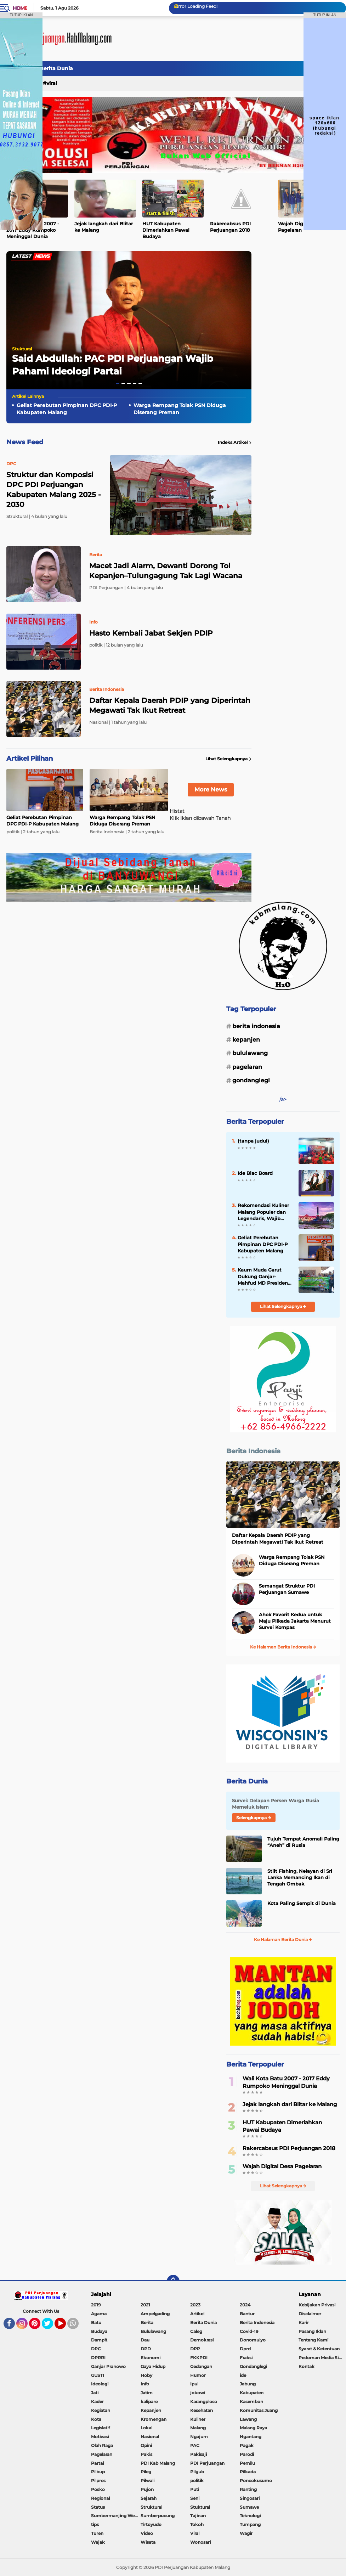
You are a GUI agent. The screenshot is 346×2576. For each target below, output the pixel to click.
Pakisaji (198, 2454)
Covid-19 (249, 2331)
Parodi (247, 2454)
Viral (51, 83)
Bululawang (250, 1053)
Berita (147, 2322)
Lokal (146, 2427)
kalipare (149, 2401)
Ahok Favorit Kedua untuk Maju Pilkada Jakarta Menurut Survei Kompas (295, 1621)
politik (197, 2480)
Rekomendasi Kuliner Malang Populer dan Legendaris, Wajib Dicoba (263, 1212)
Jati (94, 2392)
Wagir (246, 2533)
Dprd (245, 2348)
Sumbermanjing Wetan (116, 2515)
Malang (198, 2427)
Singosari (250, 2498)
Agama (99, 2313)
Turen (97, 2533)
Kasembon (251, 2401)
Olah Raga (102, 2445)
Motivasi (100, 2436)
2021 (145, 2304)
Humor (198, 2375)
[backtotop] (173, 2281)
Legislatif (100, 2427)
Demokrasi (202, 2340)
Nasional (150, 2436)
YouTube (65, 2326)
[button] (117, 383)
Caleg (196, 2331)
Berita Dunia (56, 68)
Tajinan (198, 2515)
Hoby (146, 2375)
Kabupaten (251, 2392)
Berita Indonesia (256, 1026)
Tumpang (250, 2524)
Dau (145, 2340)
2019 (96, 2304)
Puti (194, 2489)
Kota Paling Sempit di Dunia (301, 1903)
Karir (304, 2322)
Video (147, 2533)
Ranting (248, 2489)
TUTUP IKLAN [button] (21, 15)
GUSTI (97, 2375)
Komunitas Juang (259, 2410)
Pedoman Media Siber (322, 2357)
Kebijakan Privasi (317, 2304)
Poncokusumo (256, 2480)
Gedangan (201, 2366)
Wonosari (200, 2542)
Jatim (147, 2392)
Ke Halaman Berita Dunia (283, 1939)
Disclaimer (310, 2313)
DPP (195, 2348)
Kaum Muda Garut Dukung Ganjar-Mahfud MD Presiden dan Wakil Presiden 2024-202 (263, 1276)
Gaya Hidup (153, 2366)
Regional (100, 2498)
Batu (96, 2322)
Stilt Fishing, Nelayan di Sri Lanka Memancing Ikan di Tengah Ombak (299, 1877)
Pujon (147, 2489)
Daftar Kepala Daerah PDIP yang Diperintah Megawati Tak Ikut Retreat (169, 705)
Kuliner (197, 2419)
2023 (195, 2304)
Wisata (148, 2542)
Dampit (99, 2340)
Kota (96, 2419)
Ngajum (199, 2436)
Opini (146, 2445)
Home (20, 8)
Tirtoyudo (151, 2524)
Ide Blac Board (255, 1173)
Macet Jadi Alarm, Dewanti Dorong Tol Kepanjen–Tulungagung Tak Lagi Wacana (165, 571)
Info (145, 2383)
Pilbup (98, 2471)
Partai (97, 2463)
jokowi (197, 2392)
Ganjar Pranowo (108, 2366)
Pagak (247, 2445)
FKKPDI (199, 2357)
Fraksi (246, 2357)
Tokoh (197, 2524)
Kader (97, 2401)
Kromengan (153, 2419)
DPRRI (98, 2357)
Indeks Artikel (234, 442)
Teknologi (250, 2515)
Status (98, 2507)
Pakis (146, 2454)
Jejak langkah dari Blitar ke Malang (103, 227)
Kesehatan (201, 2410)
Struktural (151, 2507)
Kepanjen (246, 1039)
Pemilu (247, 2463)
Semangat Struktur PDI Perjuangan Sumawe (287, 1589)
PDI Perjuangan (207, 2463)
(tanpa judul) (253, 1141)
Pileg (146, 2471)
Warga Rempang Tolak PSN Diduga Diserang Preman (180, 409)
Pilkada (248, 2471)
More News (210, 789)
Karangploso (203, 2401)
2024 (245, 2304)
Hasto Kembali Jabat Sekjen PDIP (151, 633)
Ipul (194, 2383)
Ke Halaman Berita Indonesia (283, 1647)
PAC (194, 2445)
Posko (98, 2489)
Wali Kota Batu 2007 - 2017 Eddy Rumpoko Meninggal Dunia (286, 2082)
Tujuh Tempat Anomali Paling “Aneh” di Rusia (303, 1842)
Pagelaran (247, 1067)
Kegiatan (100, 2410)
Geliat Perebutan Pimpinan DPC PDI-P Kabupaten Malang (67, 409)
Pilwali (147, 2480)
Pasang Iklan (312, 2331)
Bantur (247, 2313)
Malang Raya (253, 2427)
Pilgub (197, 2471)
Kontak (306, 2366)
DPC (96, 2348)
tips (95, 2524)
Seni (194, 2498)
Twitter (50, 2326)
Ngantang (250, 2436)
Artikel (197, 2313)
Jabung (248, 2383)
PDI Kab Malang (158, 2463)
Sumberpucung (158, 2515)
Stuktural (22, 348)
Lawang (248, 2419)
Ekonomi (150, 2357)
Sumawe (249, 2507)
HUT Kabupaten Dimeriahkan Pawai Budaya (165, 230)
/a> (283, 1099)
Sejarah (149, 2498)
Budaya (99, 2331)
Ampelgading (155, 2313)
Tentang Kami (313, 2340)
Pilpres (98, 2480)
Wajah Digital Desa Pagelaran (282, 2166)
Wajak (98, 2542)
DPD (146, 2348)
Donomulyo (253, 2340)
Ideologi (99, 2383)
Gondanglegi (251, 1080)
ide (243, 2375)
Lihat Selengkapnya (228, 759)
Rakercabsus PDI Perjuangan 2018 (230, 227)
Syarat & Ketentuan (319, 2348)
